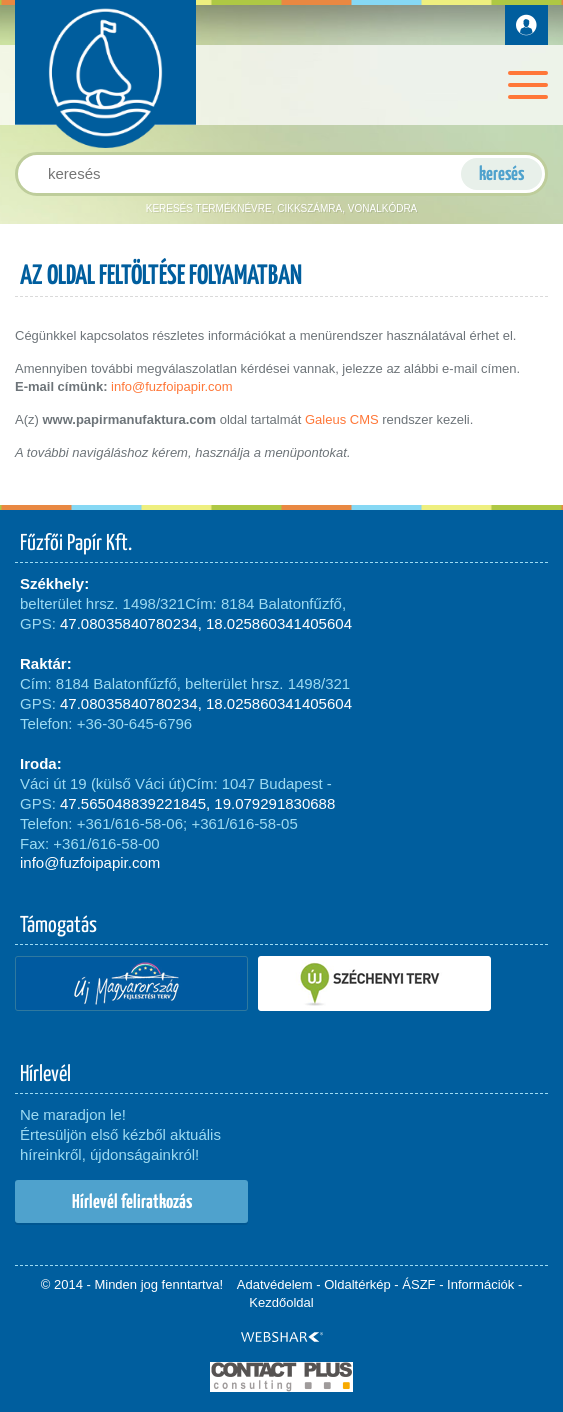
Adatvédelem (275, 1284)
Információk (480, 1284)
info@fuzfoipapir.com (172, 386)
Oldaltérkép (357, 1284)
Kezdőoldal (281, 1302)
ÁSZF (418, 1284)
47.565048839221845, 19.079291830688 (197, 803)
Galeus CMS (342, 419)
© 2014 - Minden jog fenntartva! (132, 1284)
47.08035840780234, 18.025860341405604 (206, 623)
